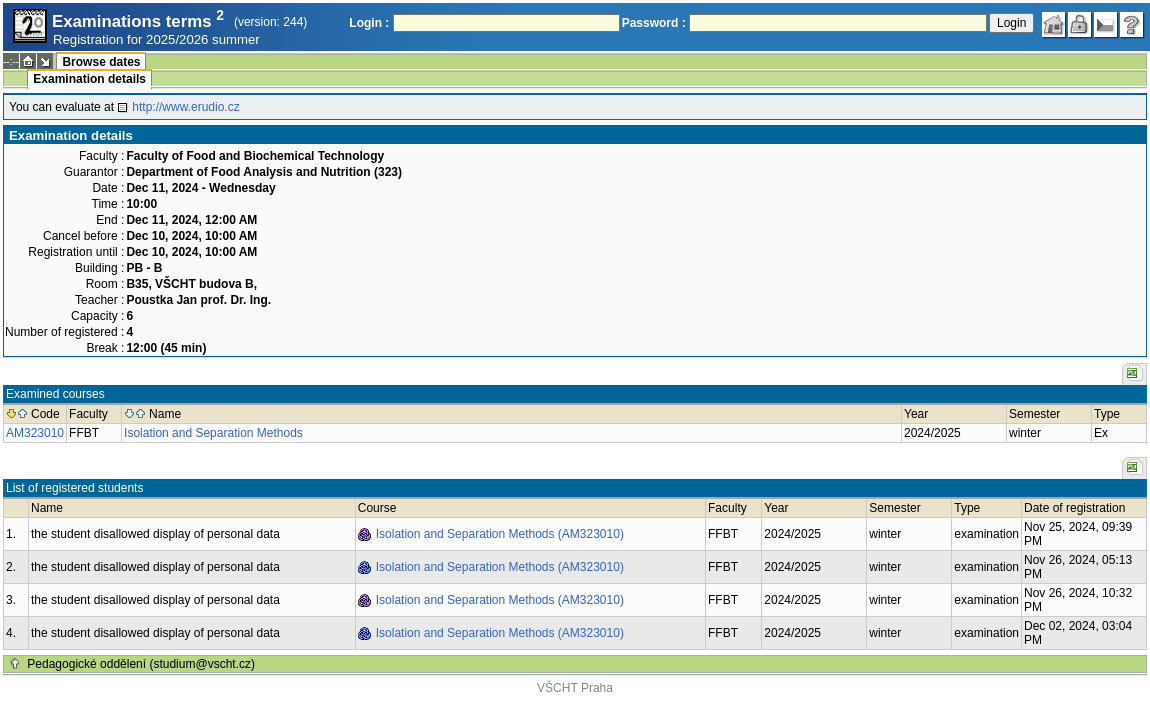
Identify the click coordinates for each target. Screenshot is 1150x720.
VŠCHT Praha (575, 688)
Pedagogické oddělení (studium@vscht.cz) (141, 664)
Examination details (89, 79)
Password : (654, 23)
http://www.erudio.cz (185, 107)
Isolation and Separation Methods (213, 433)
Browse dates (101, 62)
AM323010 (35, 433)
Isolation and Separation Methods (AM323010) (500, 534)
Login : (369, 23)
